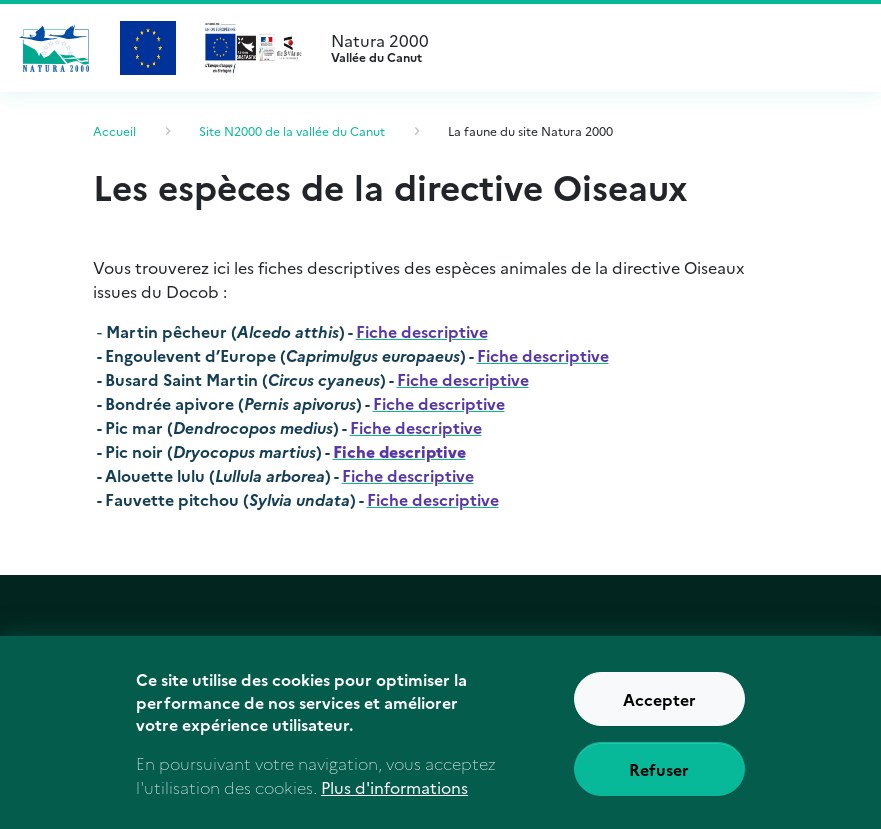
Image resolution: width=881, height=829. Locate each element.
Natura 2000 (590, 48)
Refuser (659, 780)
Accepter (659, 710)
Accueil (114, 130)
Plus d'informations (394, 799)
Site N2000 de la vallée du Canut (292, 130)
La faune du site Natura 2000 (530, 130)
